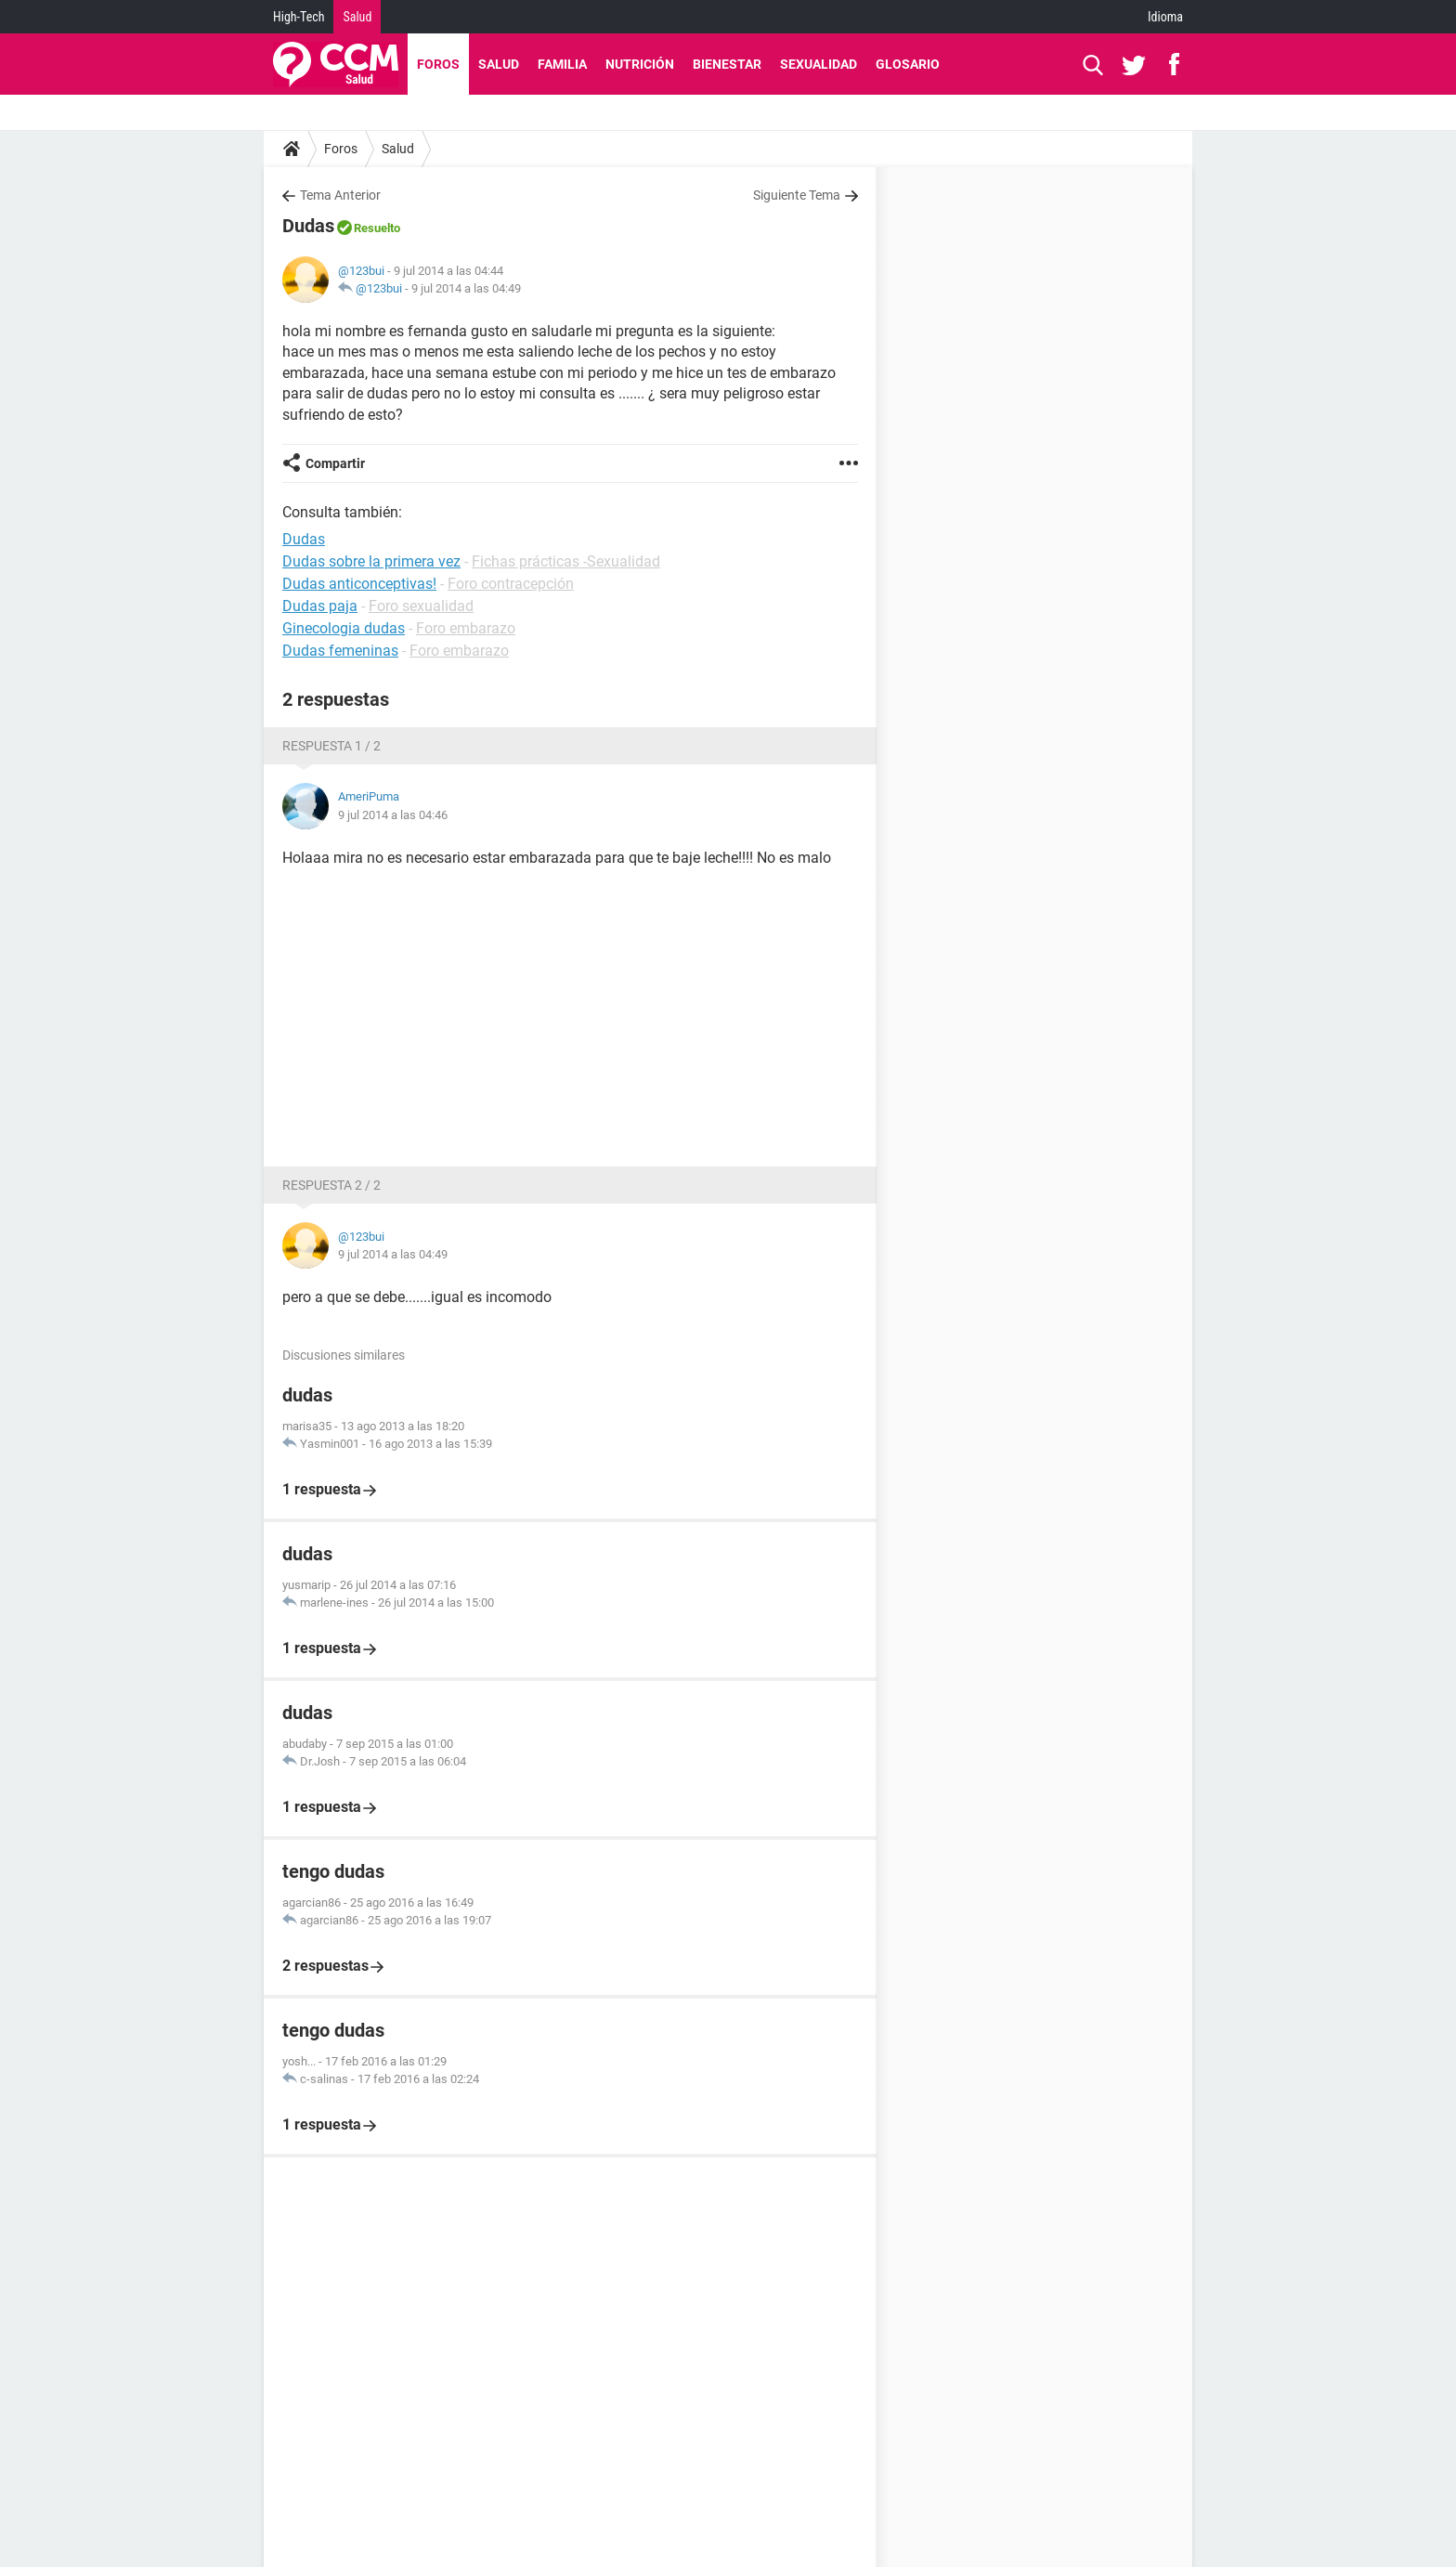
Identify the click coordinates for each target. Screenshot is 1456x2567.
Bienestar (727, 64)
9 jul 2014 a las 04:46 (393, 815)
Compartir (335, 463)
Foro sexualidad (421, 606)
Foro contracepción (511, 584)
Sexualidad (818, 64)
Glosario (908, 64)
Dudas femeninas (340, 650)
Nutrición (639, 64)
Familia (562, 64)
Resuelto (377, 228)
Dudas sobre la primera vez (371, 561)
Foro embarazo (465, 628)
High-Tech (298, 16)
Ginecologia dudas (343, 628)
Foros (438, 64)
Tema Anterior (340, 195)
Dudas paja (320, 606)
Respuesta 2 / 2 (331, 1185)
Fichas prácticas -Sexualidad (566, 561)
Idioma (1165, 16)
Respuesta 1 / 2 (331, 745)
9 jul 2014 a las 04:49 (466, 288)
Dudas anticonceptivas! (359, 584)
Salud (357, 16)
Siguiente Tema (796, 195)
